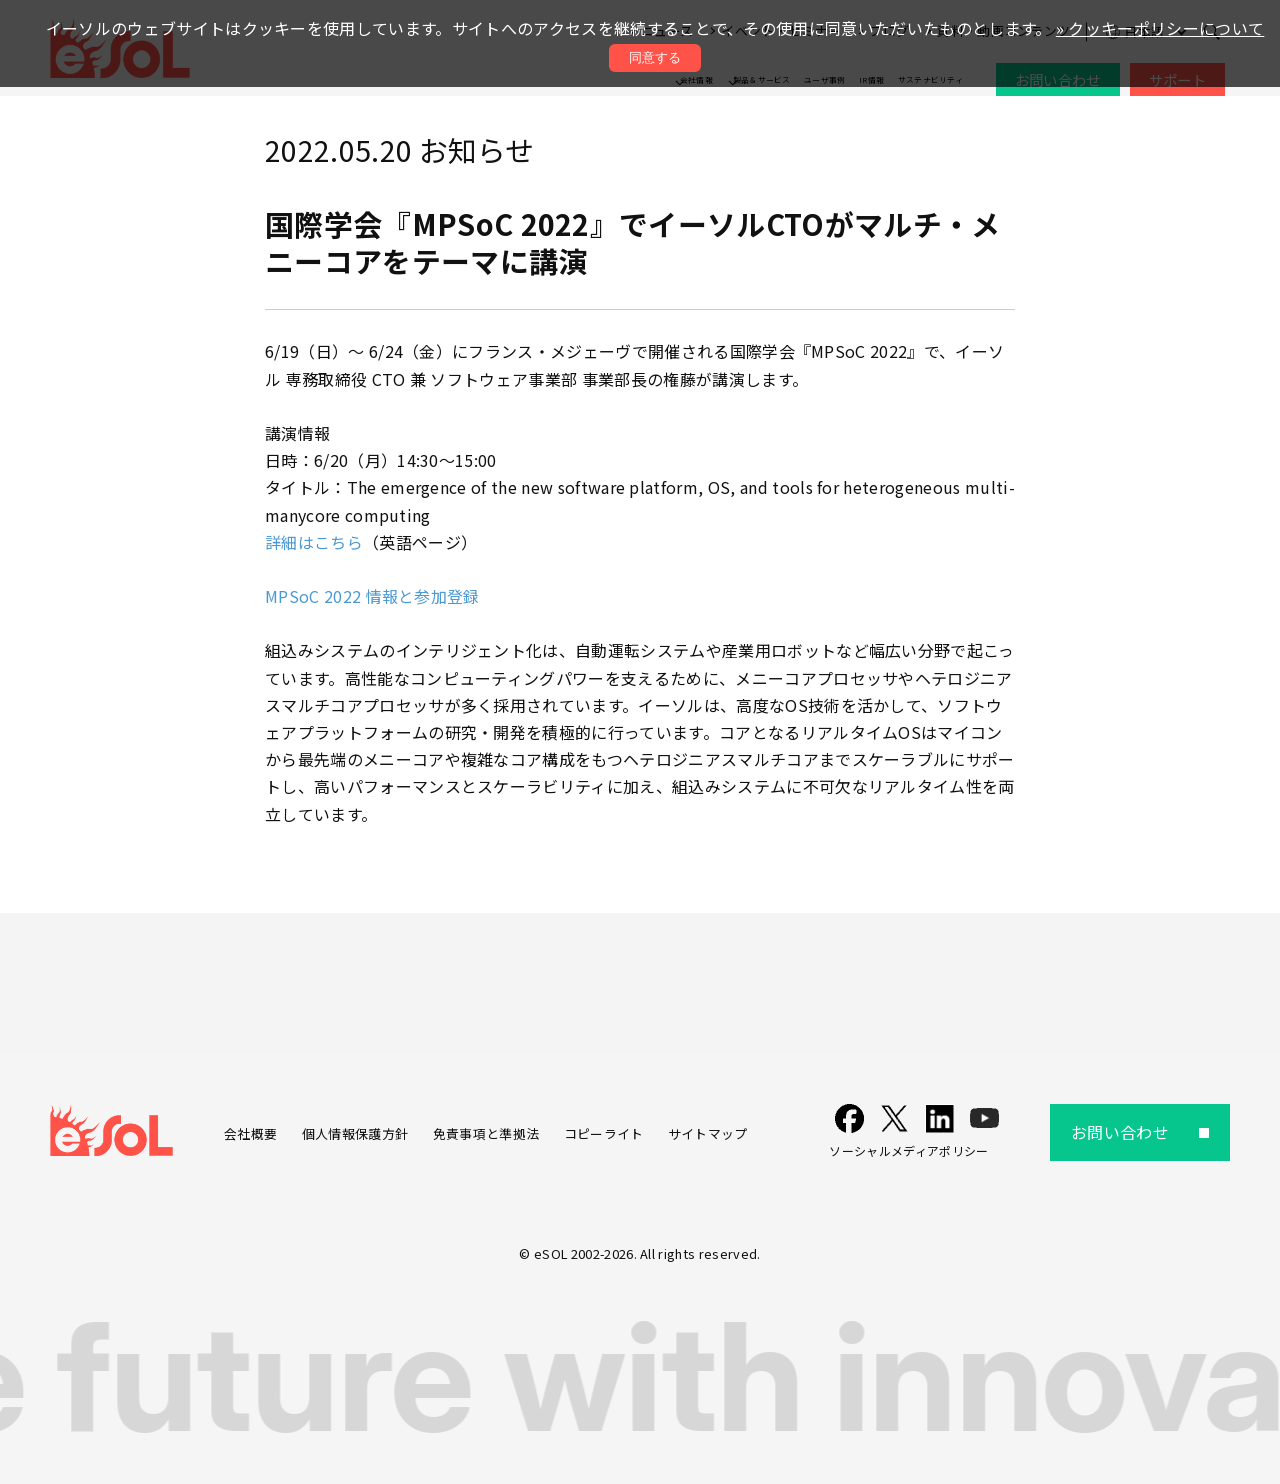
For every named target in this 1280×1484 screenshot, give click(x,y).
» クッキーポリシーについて (1160, 28)
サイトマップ (708, 1133)
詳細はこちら (314, 542)
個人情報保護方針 (355, 1133)
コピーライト (604, 1133)
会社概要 (250, 1133)
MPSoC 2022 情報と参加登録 (372, 596)
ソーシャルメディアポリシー (909, 1150)
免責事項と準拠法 (486, 1133)
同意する (655, 57)
